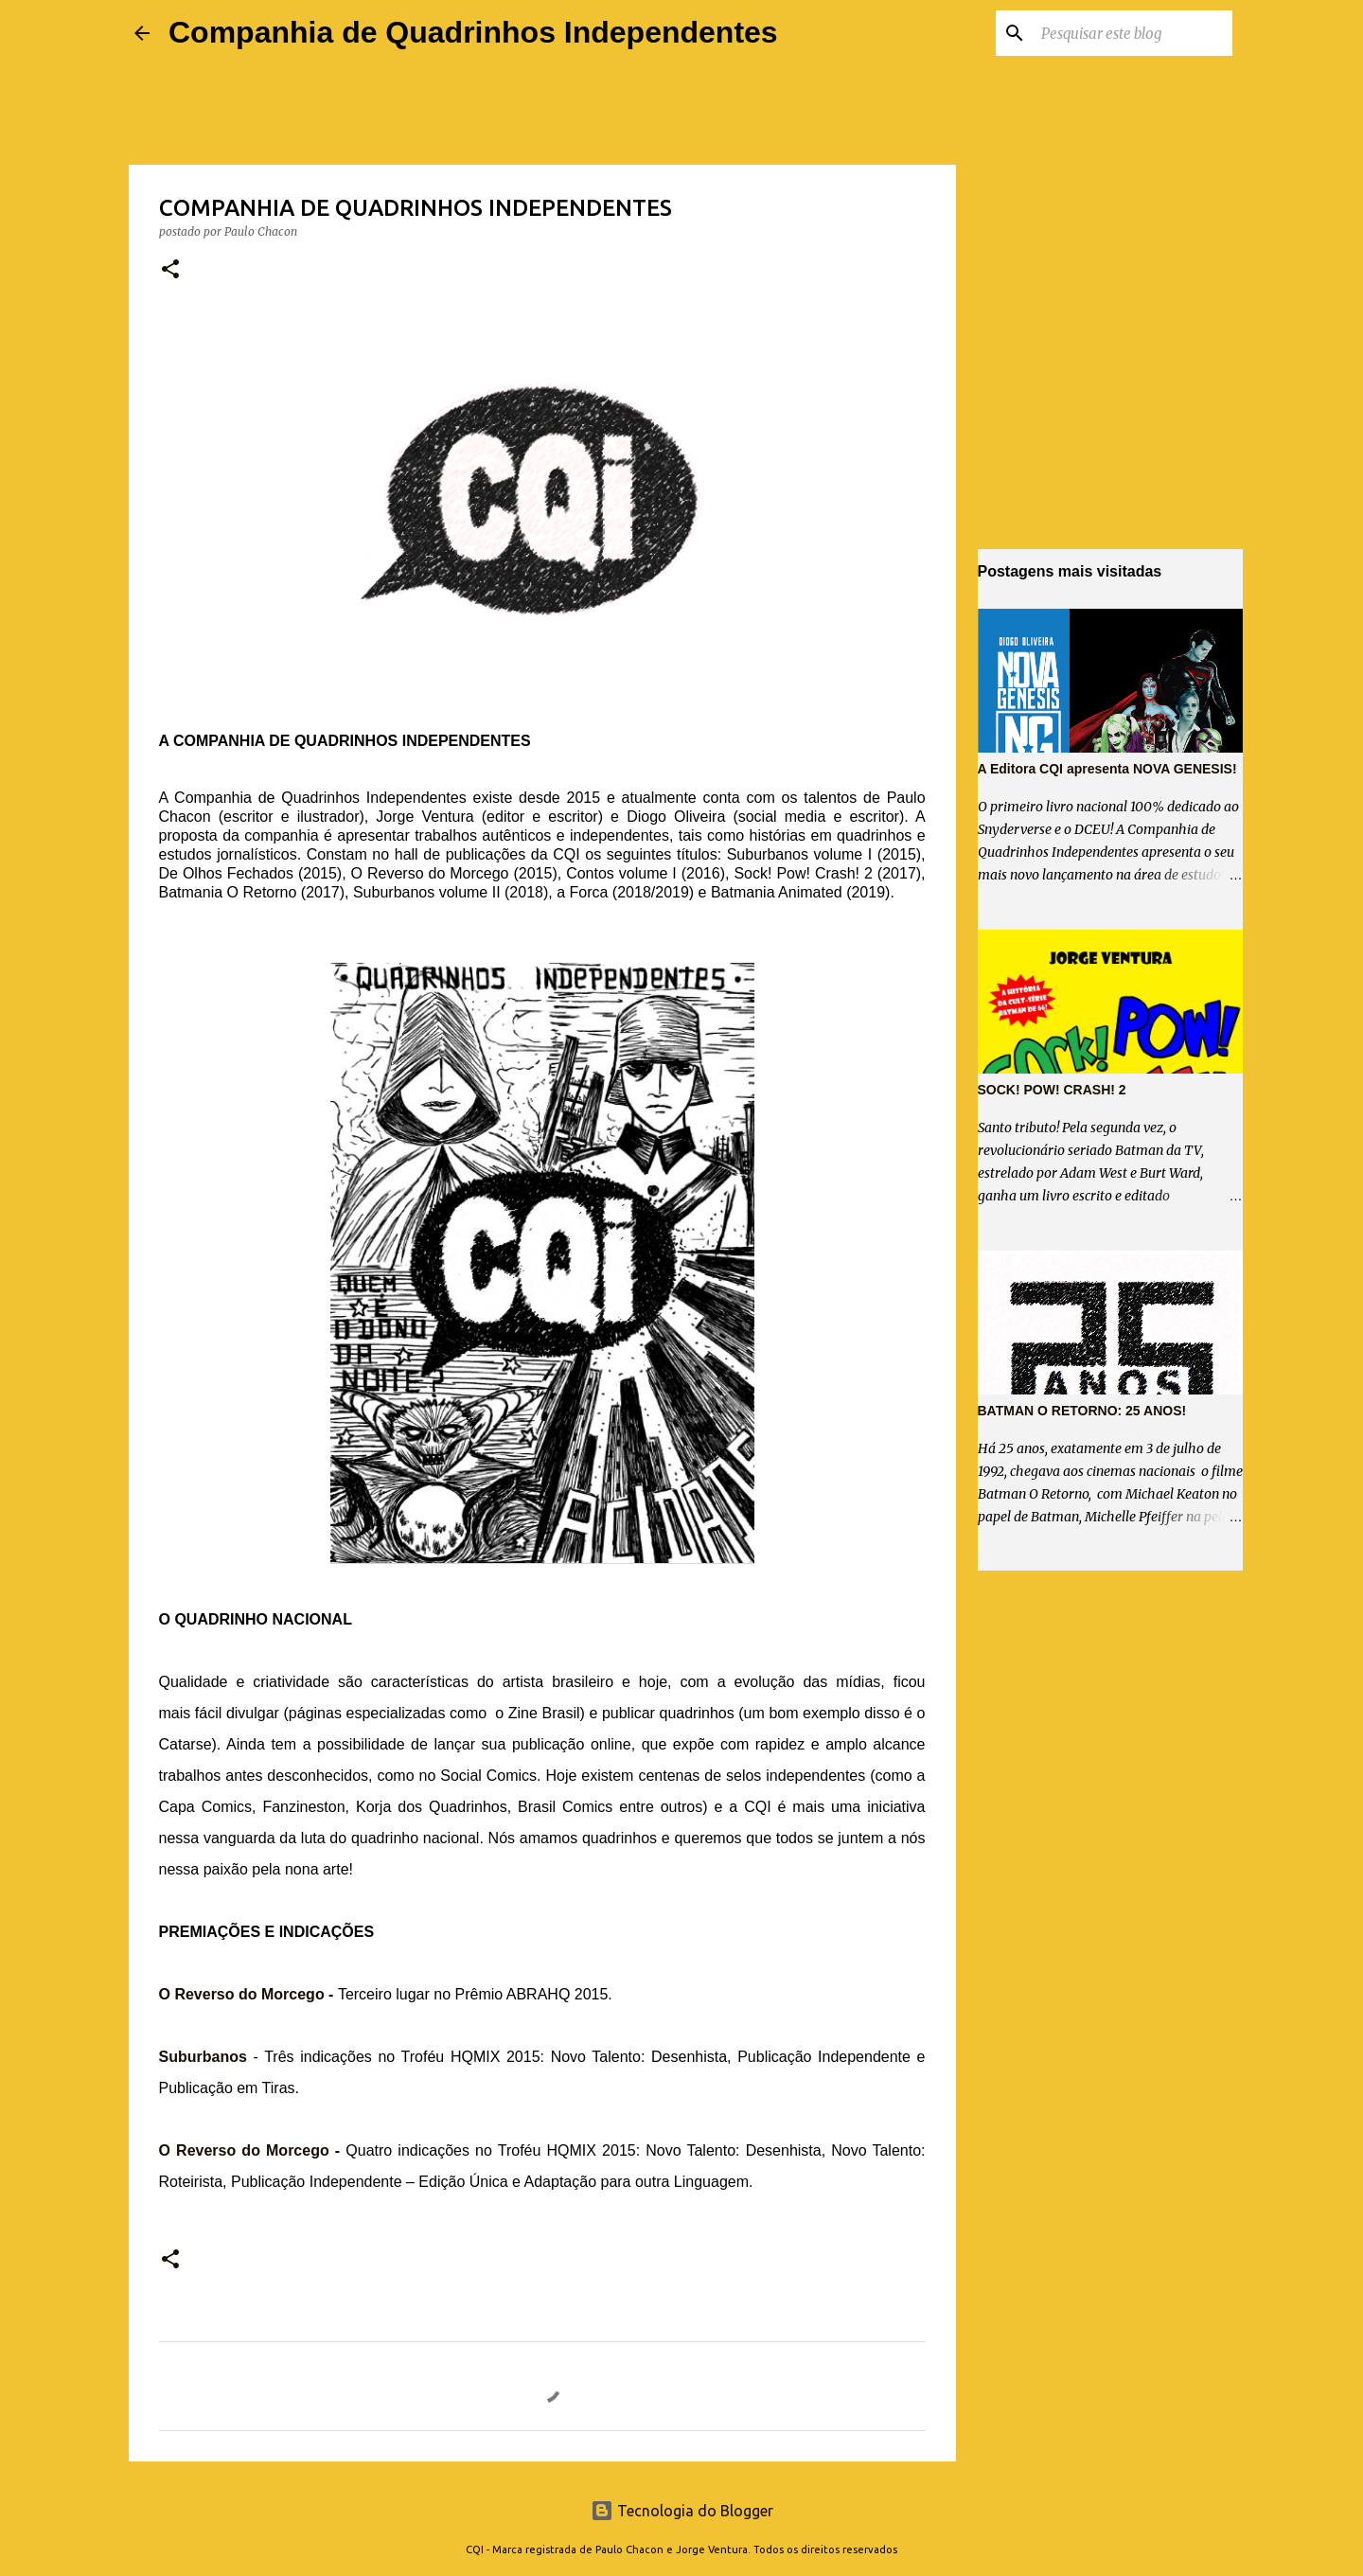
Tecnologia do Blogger (682, 2510)
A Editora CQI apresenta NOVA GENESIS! (1107, 768)
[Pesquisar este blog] (1133, 33)
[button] (170, 270)
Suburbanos (203, 2057)
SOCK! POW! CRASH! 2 (1052, 1089)
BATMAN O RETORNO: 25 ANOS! (1082, 1410)
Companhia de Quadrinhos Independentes (473, 32)
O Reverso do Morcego (242, 1994)
